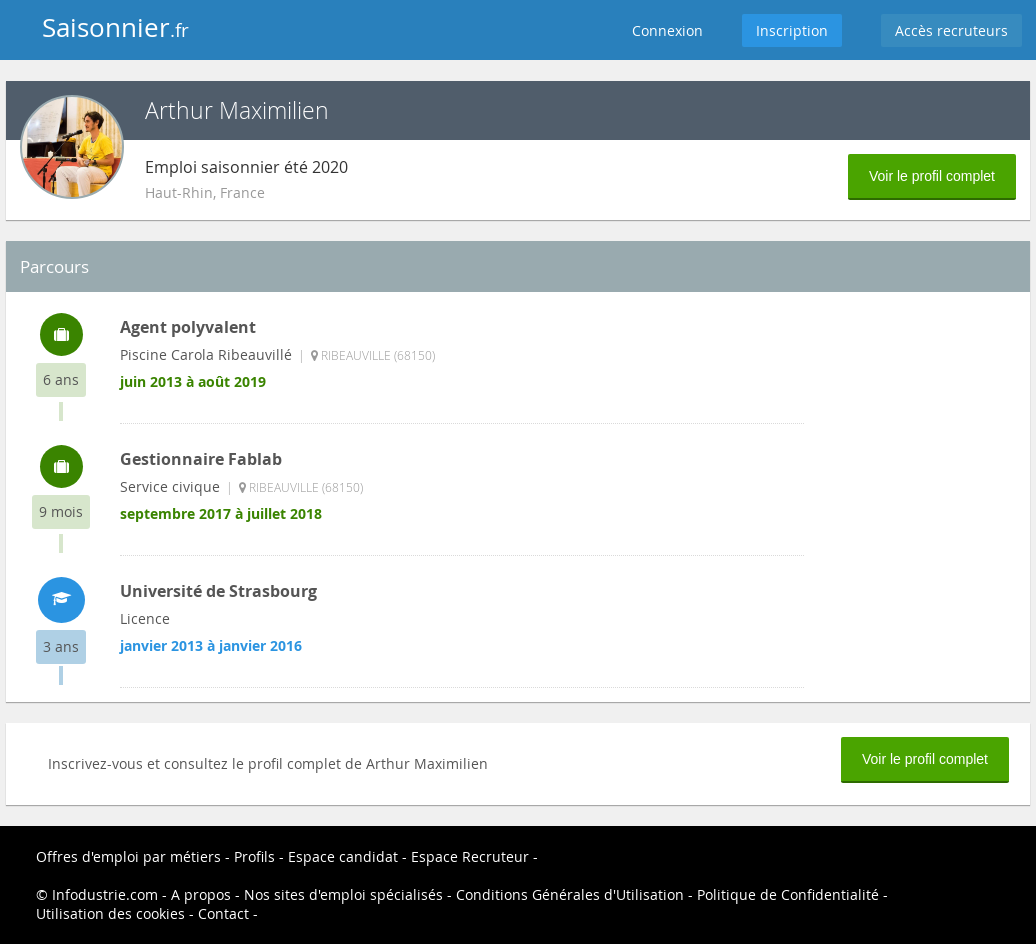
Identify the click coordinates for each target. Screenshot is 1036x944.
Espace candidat (343, 856)
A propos (201, 894)
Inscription (792, 30)
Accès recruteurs (951, 30)
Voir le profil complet (932, 176)
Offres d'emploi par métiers (128, 856)
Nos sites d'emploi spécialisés (343, 894)
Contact (223, 913)
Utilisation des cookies (110, 913)
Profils (254, 856)
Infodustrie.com (105, 894)
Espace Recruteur (470, 856)
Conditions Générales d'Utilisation (570, 894)
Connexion (667, 30)
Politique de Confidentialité (788, 894)
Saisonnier (115, 27)
